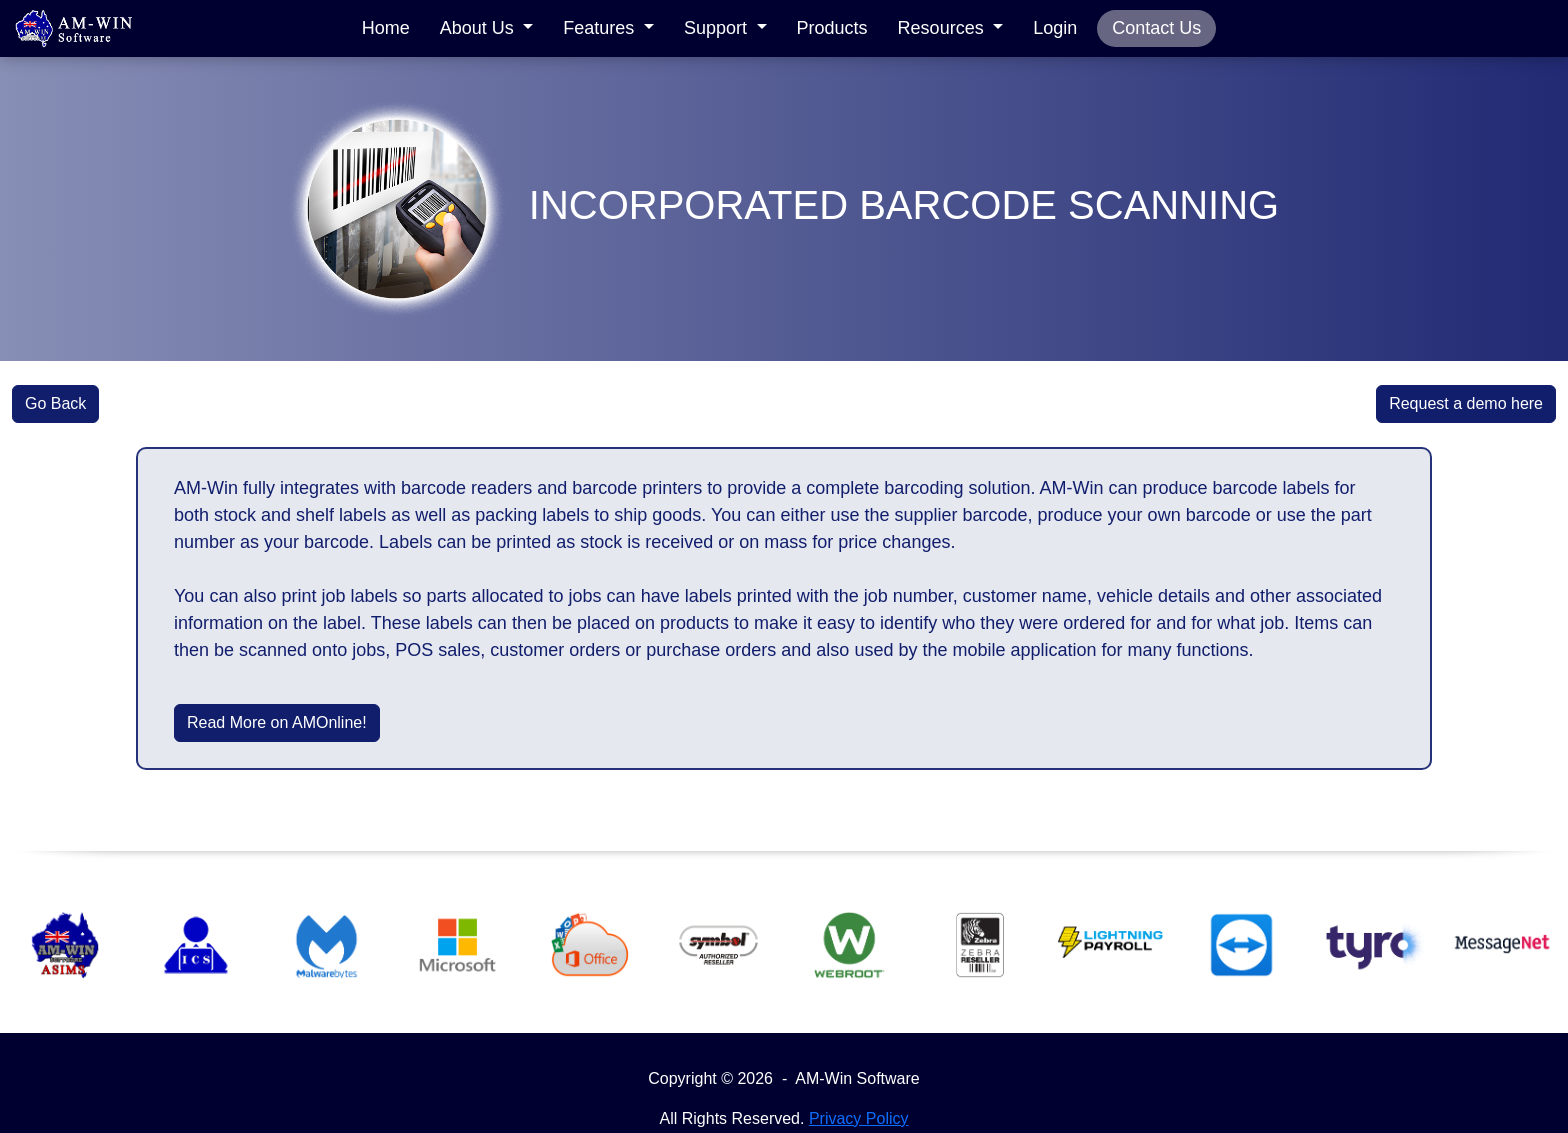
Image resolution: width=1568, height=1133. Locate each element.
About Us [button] (479, 28)
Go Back (55, 403)
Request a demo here (1466, 403)
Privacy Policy (859, 1118)
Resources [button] (943, 28)
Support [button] (718, 28)
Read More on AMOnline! (277, 722)
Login (1055, 28)
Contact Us (1156, 28)
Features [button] (601, 28)
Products (832, 28)
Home (386, 28)
